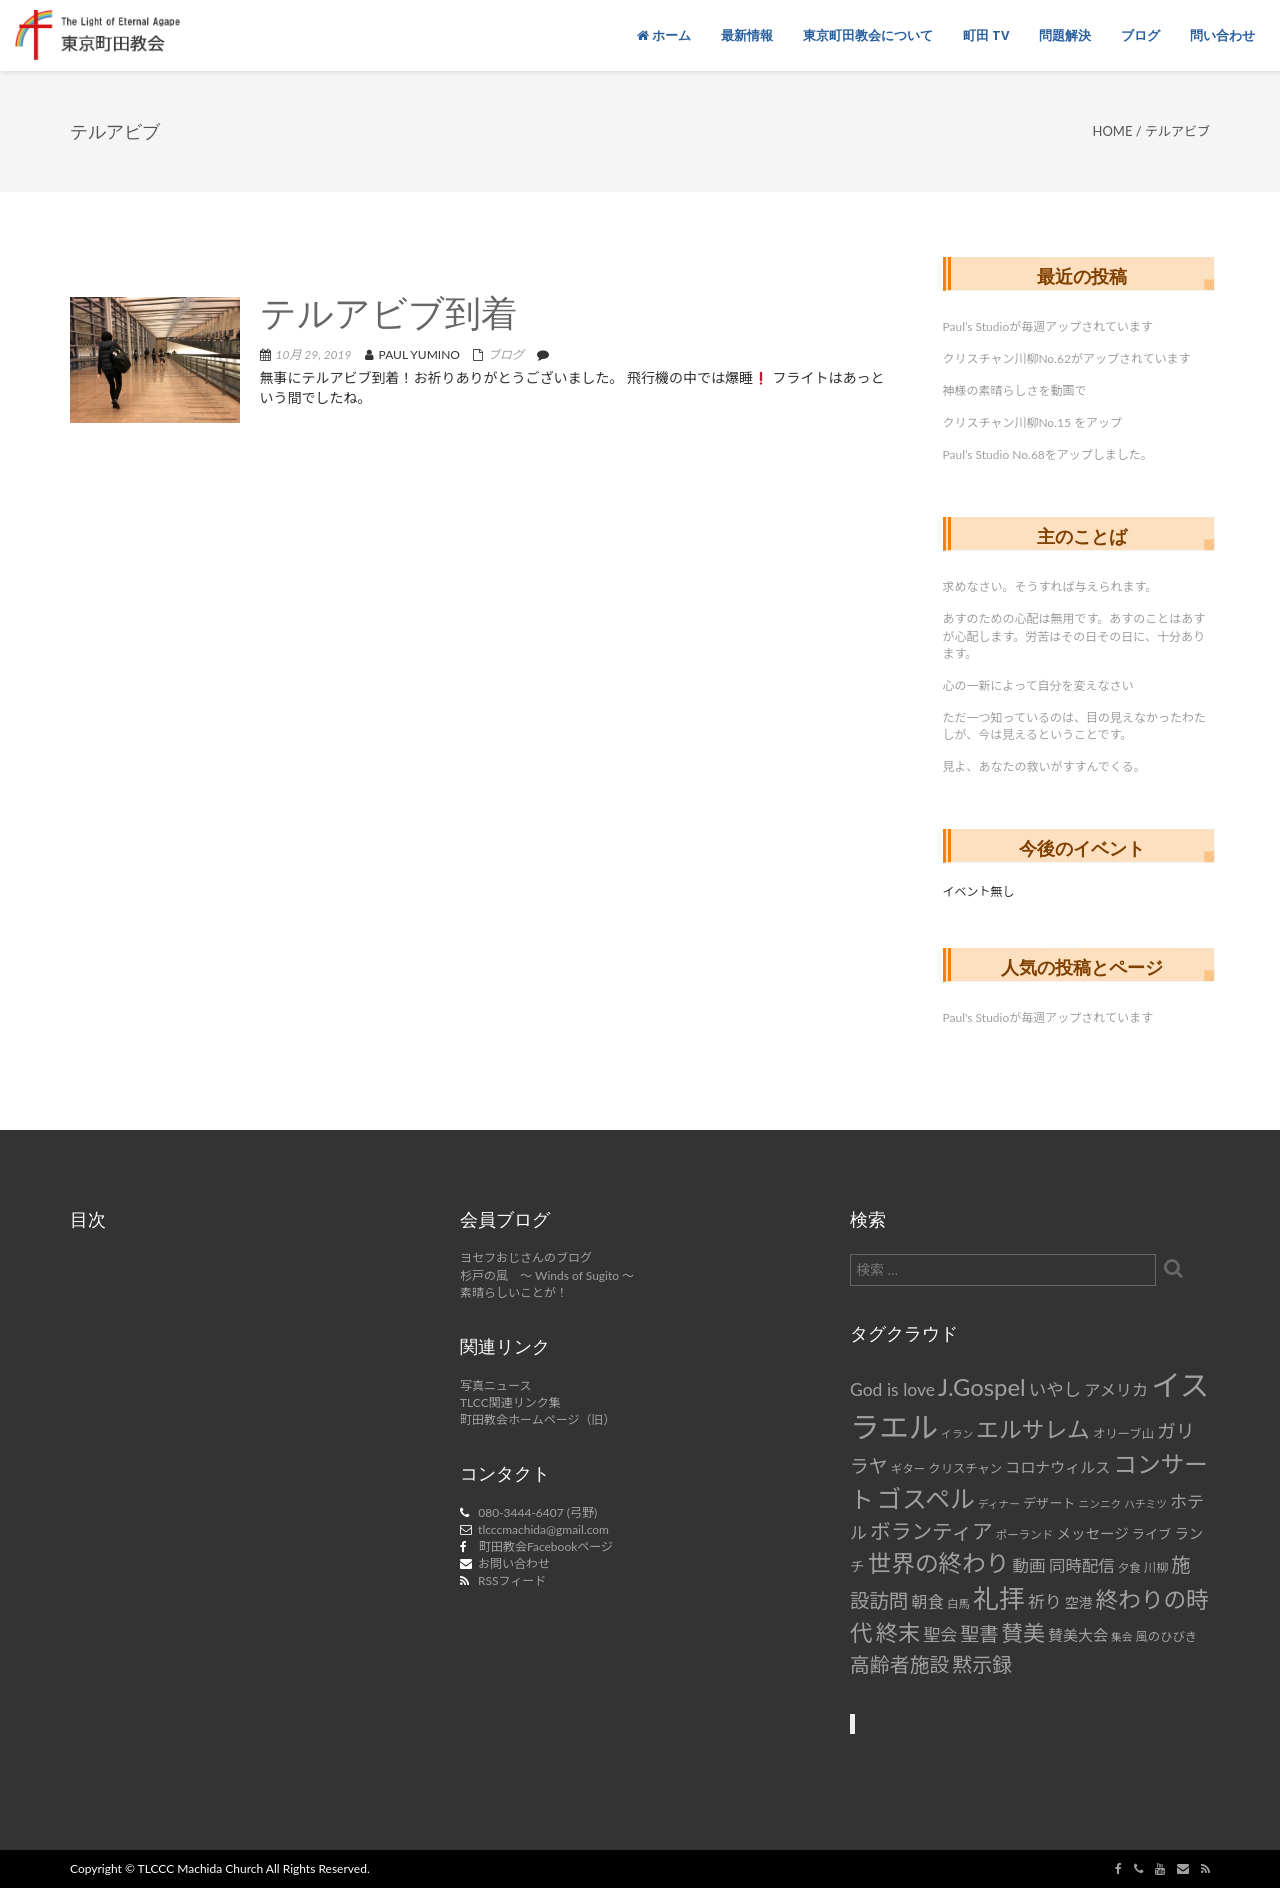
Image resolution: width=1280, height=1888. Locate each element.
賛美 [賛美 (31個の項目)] (1023, 1633)
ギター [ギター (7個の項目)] (908, 1468)
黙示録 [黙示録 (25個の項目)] (982, 1664)
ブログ (506, 354)
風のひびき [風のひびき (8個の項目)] (1167, 1636)
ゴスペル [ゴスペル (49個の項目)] (926, 1498)
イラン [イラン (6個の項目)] (957, 1433)
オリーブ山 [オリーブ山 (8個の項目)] (1123, 1433)
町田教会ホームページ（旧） (537, 1419)
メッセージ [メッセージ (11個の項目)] (1092, 1533)
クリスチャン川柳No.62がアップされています (1067, 358)
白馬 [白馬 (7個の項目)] (958, 1603)
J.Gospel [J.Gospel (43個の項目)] (982, 1386)
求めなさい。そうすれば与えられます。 (1050, 586)
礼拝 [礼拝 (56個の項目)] (999, 1598)
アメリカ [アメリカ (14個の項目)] (1116, 1389)
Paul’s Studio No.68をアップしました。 (1048, 454)
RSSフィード (512, 1580)
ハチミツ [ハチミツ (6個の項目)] (1145, 1503)
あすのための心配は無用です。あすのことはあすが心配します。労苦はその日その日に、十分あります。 (1074, 635)
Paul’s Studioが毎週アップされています (1048, 326)
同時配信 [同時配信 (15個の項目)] (1082, 1566)
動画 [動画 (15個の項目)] (1029, 1566)
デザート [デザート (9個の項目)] (1049, 1503)
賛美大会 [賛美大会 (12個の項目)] (1078, 1635)
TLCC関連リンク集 (510, 1402)
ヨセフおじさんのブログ (526, 1257)
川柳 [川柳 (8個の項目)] (1156, 1567)
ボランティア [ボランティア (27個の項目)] (931, 1531)
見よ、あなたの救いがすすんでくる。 (1044, 766)
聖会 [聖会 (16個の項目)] (940, 1634)
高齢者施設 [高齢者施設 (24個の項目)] (899, 1664)
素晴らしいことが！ (514, 1292)
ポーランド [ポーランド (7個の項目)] (1025, 1534)
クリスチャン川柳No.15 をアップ (1033, 422)
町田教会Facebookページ (546, 1546)
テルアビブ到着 (388, 316)
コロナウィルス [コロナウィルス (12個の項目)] (1057, 1467)
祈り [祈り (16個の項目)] (1045, 1601)
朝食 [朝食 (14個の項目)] (928, 1601)
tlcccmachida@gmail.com (543, 1529)
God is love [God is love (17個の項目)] (892, 1389)
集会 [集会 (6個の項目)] (1121, 1636)
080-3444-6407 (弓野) (537, 1512)
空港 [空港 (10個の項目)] (1079, 1602)
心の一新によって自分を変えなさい (1038, 685)
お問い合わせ (514, 1563)
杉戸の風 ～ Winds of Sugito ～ (547, 1275)
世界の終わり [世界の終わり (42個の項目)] (939, 1563)
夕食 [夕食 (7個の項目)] (1129, 1567)
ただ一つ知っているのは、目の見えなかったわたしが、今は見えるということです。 (1074, 726)
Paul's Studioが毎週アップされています (1048, 1017)
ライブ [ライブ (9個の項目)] (1151, 1534)
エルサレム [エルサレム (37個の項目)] (1033, 1429)
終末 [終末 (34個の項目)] (898, 1632)
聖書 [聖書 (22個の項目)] (979, 1633)
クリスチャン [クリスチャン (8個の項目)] (965, 1468)
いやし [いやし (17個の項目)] (1055, 1389)
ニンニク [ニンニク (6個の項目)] (1100, 1503)
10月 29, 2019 (314, 354)
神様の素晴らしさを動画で (1015, 390)
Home (1113, 131)
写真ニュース (495, 1385)
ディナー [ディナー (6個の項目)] (999, 1503)
